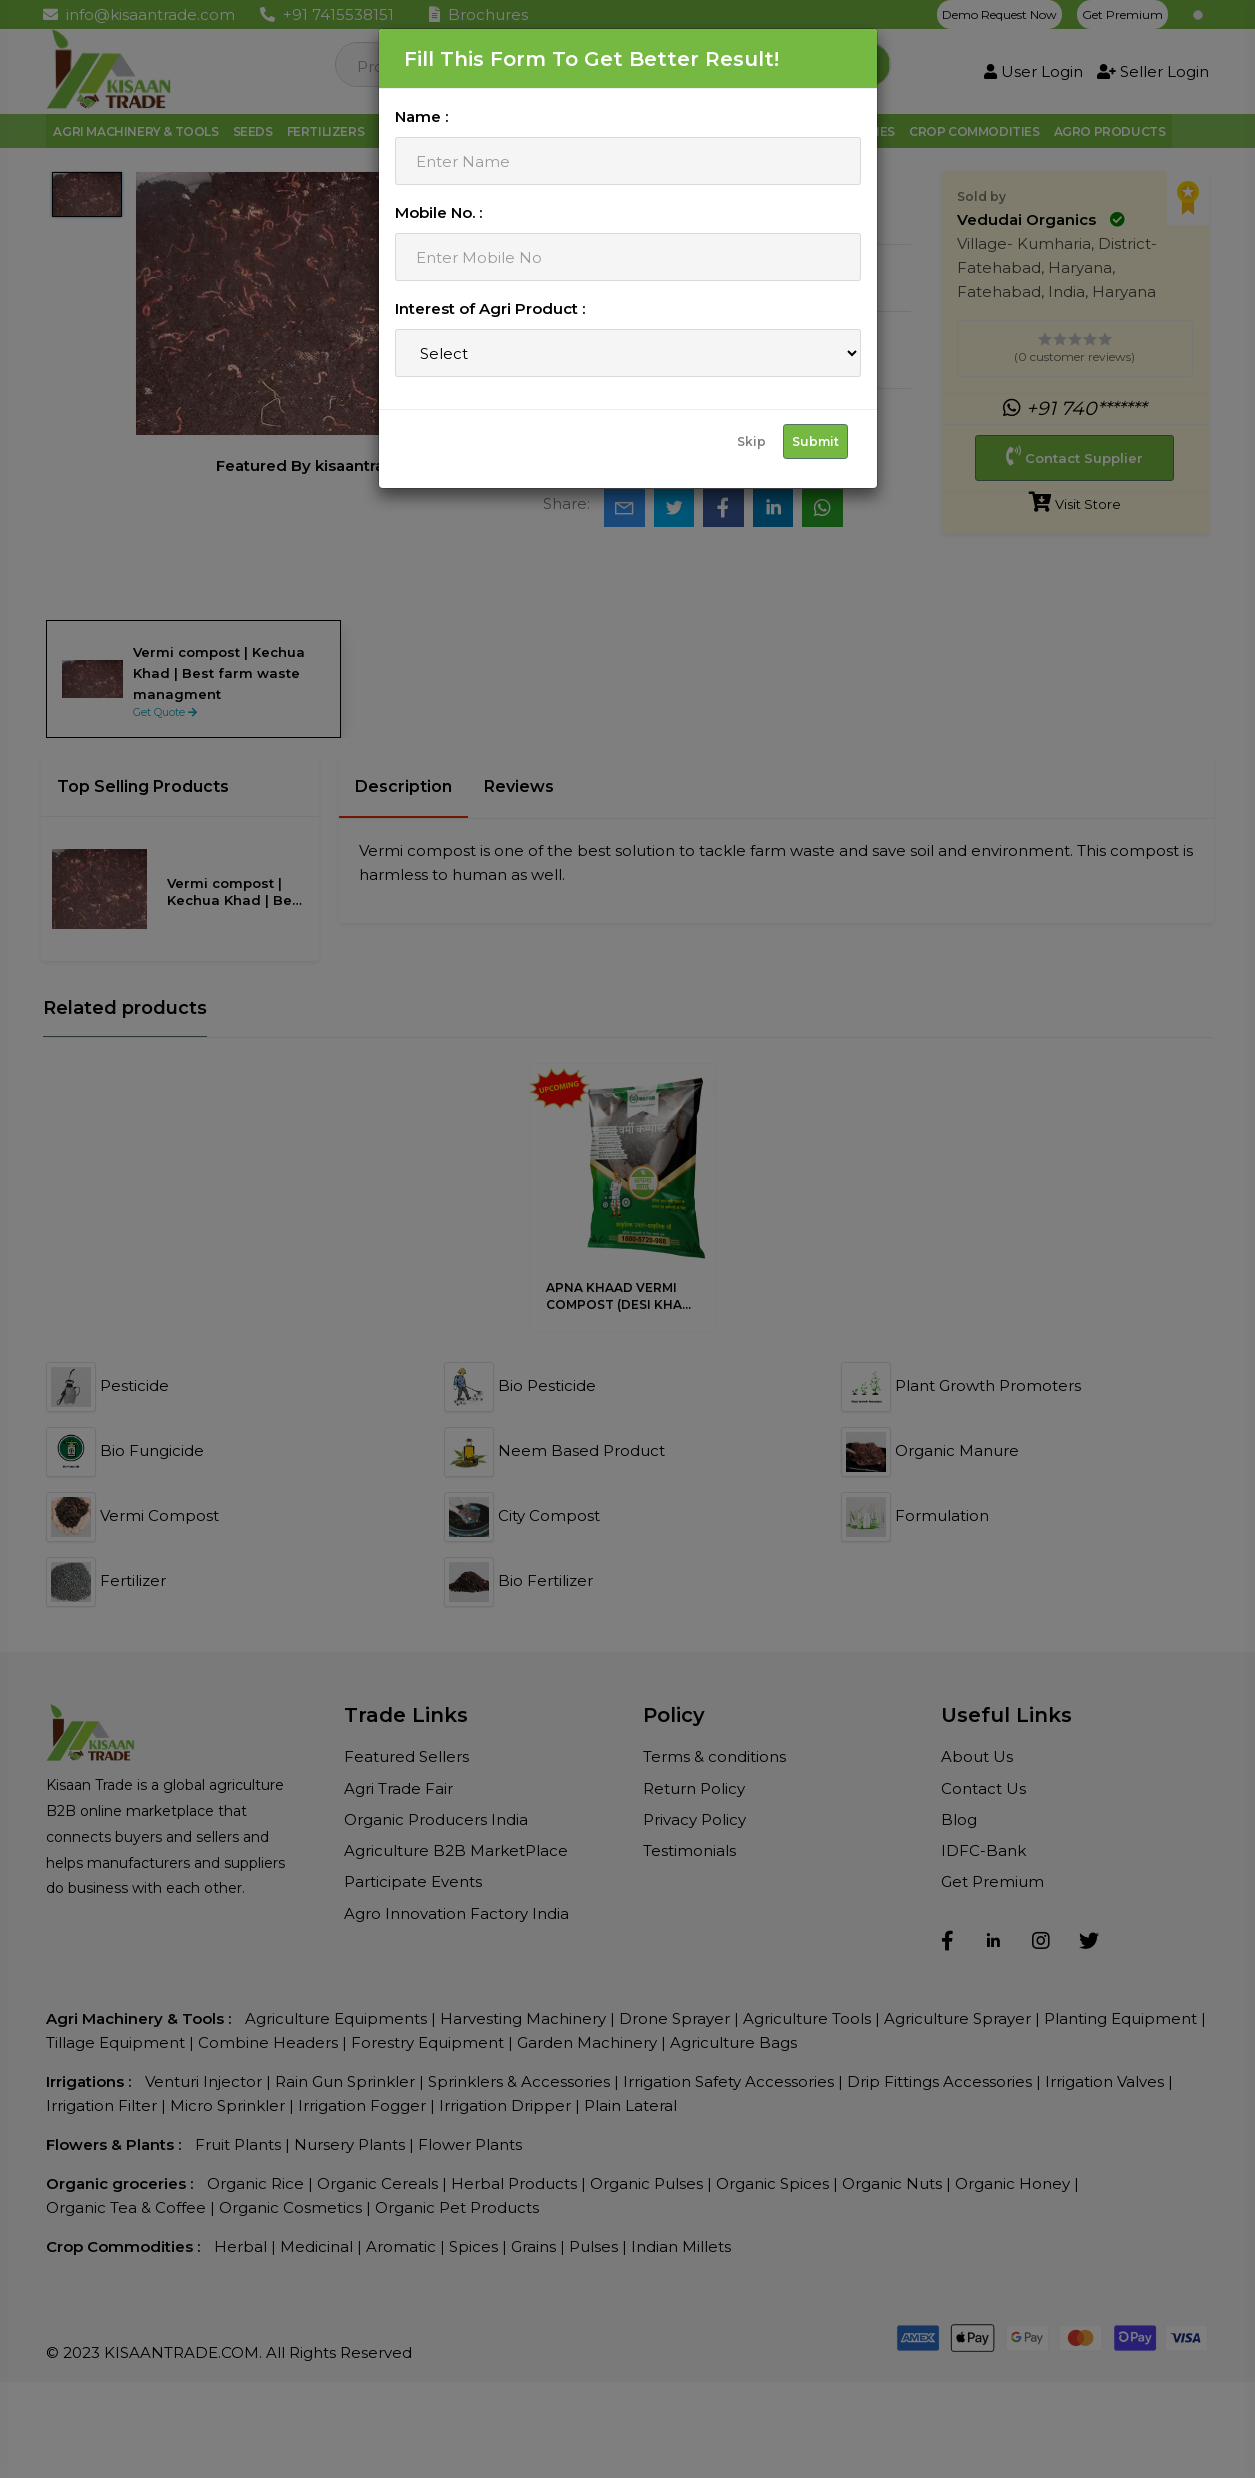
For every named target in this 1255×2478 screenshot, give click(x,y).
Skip (751, 441)
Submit (815, 441)
